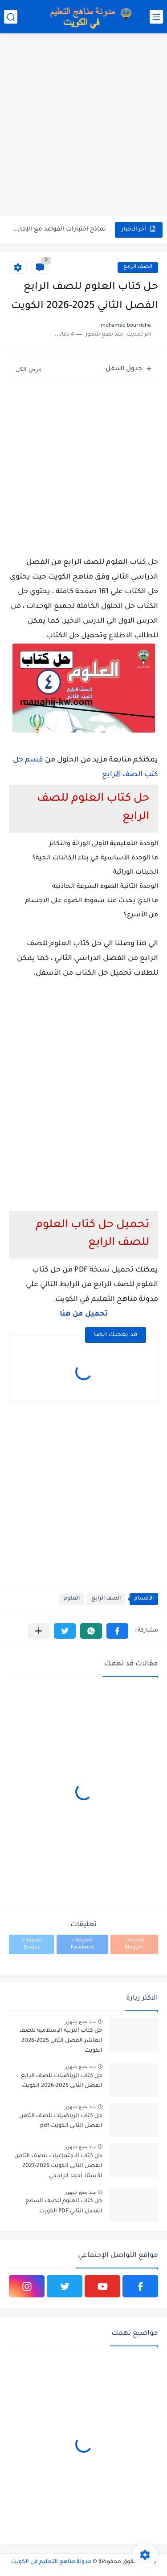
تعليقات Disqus (32, 1944)
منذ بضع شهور (80, 2021)
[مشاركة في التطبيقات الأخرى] (38, 1631)
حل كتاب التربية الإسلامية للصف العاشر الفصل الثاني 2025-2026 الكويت (60, 2041)
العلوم (72, 1599)
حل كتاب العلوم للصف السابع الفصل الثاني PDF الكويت (63, 2206)
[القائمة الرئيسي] (156, 17)
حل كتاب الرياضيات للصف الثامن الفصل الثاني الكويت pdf (60, 2121)
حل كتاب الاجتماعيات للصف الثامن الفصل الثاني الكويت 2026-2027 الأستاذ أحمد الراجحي (58, 2166)
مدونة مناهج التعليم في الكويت (51, 2562)
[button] (117, 1631)
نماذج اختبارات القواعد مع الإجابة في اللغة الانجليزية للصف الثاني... (58, 229)
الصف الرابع (137, 267)
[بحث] (10, 17)
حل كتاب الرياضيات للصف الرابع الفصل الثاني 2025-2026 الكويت (61, 2081)
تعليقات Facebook (82, 1944)
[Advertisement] (83, 125)
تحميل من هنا (84, 1314)
